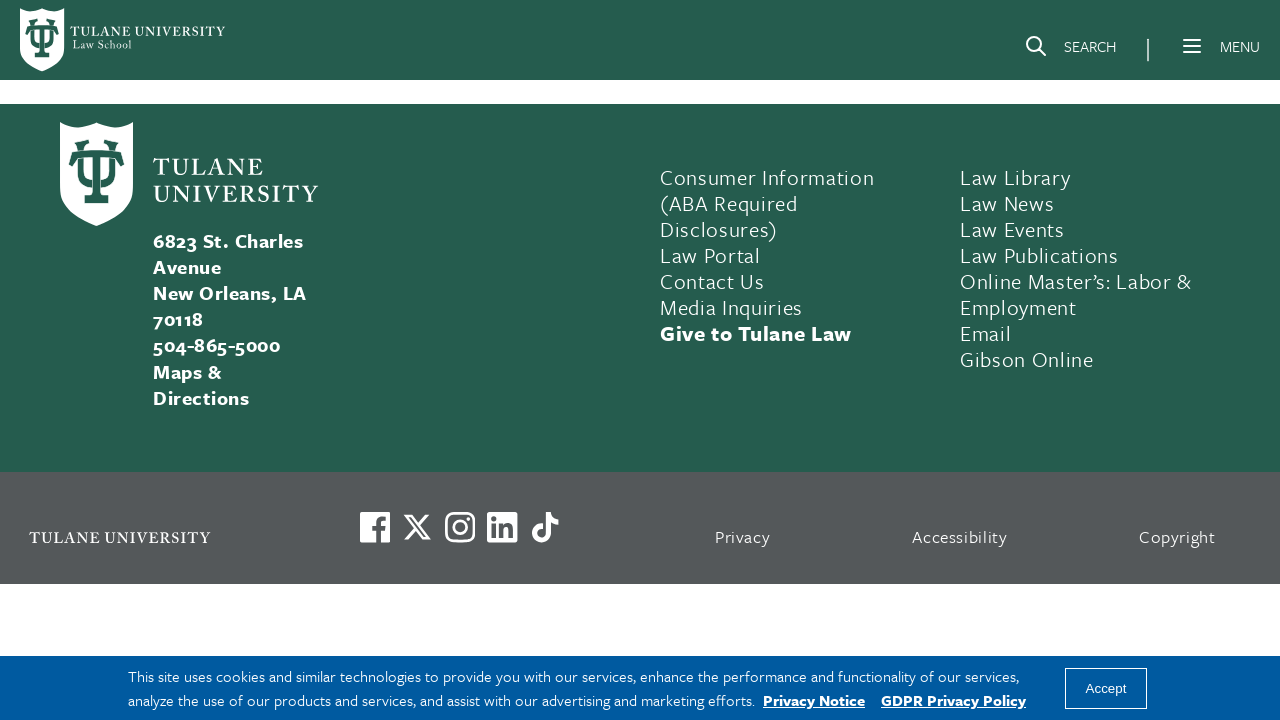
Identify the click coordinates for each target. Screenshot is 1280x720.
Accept (1106, 688)
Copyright (1177, 536)
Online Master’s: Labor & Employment (1076, 294)
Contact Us (712, 281)
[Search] (1070, 50)
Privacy (743, 536)
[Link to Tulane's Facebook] (460, 527)
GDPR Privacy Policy (953, 700)
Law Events (1012, 229)
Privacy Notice (814, 700)
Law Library (1015, 177)
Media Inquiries (731, 307)
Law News (1007, 203)
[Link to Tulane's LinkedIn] (502, 527)
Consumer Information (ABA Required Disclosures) (767, 203)
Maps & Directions (201, 384)
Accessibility (960, 536)
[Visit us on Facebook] (375, 527)
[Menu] (1192, 46)
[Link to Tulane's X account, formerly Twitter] (417, 527)
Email (985, 333)
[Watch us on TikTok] (545, 527)
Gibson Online (1027, 359)
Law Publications (1039, 255)
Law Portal (710, 255)
